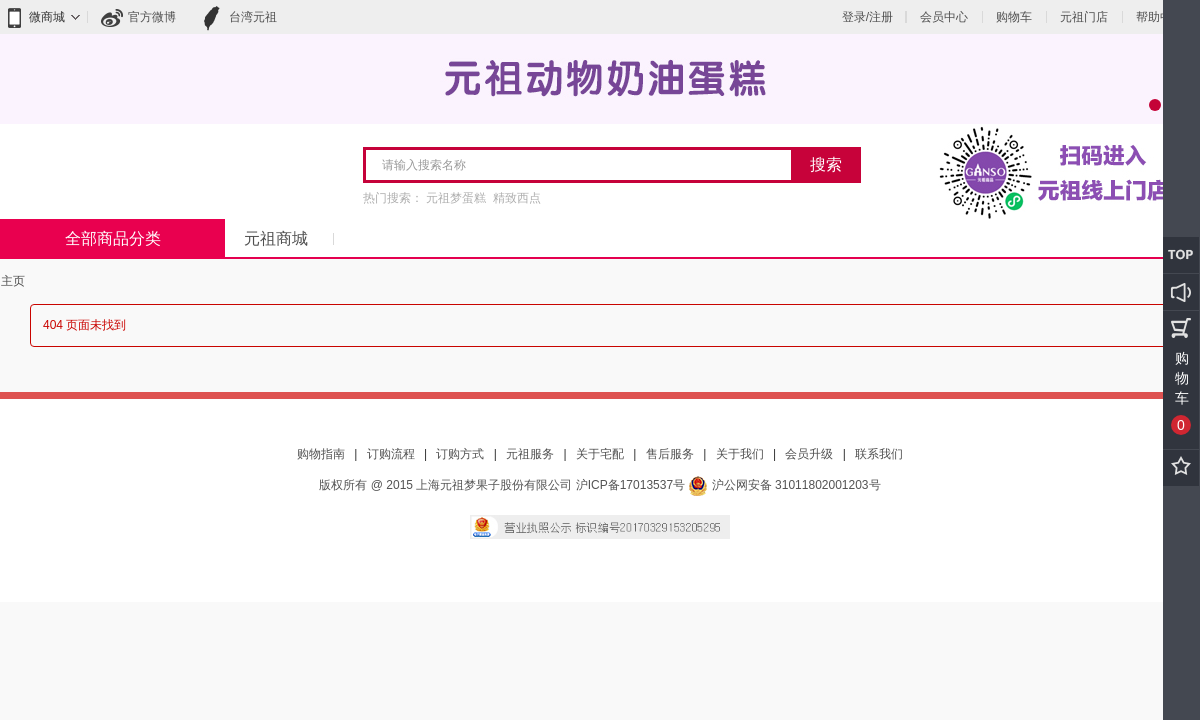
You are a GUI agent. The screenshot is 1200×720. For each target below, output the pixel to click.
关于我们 (740, 454)
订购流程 (391, 454)
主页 (13, 281)
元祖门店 (1084, 17)
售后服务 (670, 454)
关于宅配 (600, 454)
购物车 (1014, 17)
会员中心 (944, 17)
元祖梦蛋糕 (456, 198)
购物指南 (321, 454)
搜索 (826, 164)
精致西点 (517, 198)
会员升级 (809, 454)
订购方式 (460, 454)
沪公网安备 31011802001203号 (784, 485)
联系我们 (879, 454)
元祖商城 (276, 238)
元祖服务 (530, 454)
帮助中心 (1160, 17)
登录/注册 (867, 17)
